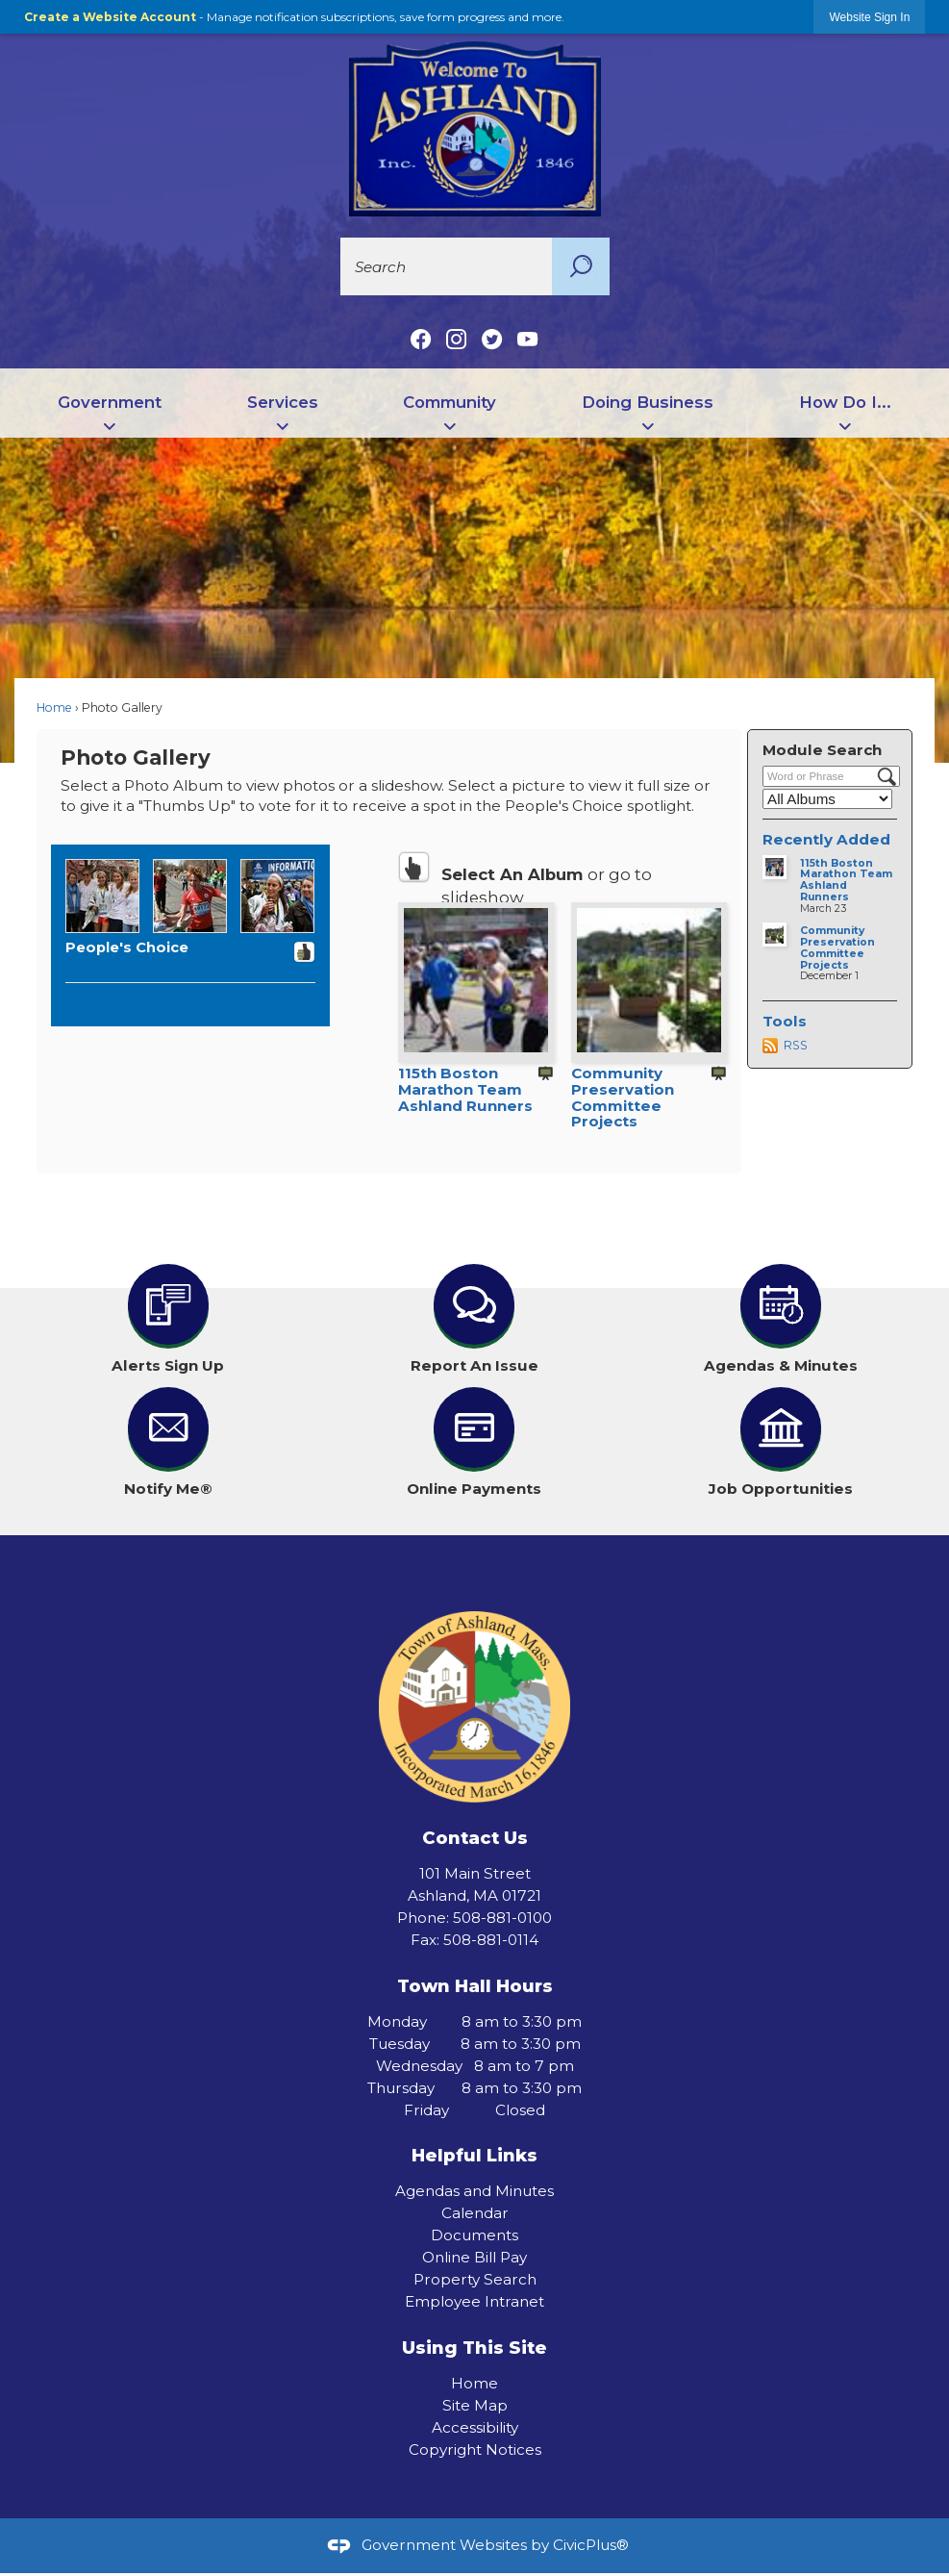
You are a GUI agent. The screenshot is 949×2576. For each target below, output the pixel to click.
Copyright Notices (475, 2449)
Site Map (475, 2405)
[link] (869, 17)
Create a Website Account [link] (110, 17)
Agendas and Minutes (474, 2191)
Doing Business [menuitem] (647, 402)
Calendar (475, 2213)
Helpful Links (474, 2155)
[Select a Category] (827, 799)
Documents (474, 2235)
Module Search (822, 750)
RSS (796, 1045)
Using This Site (474, 2347)
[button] (581, 266)
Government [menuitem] (110, 402)
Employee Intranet (474, 2301)
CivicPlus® (591, 2545)
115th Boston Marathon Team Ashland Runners (465, 1089)
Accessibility (475, 2427)
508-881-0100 (502, 1917)
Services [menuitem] (282, 402)
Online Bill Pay (474, 2257)
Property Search (475, 2279)
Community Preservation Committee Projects (622, 1097)
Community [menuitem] (449, 402)
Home (54, 707)
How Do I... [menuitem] (845, 402)
